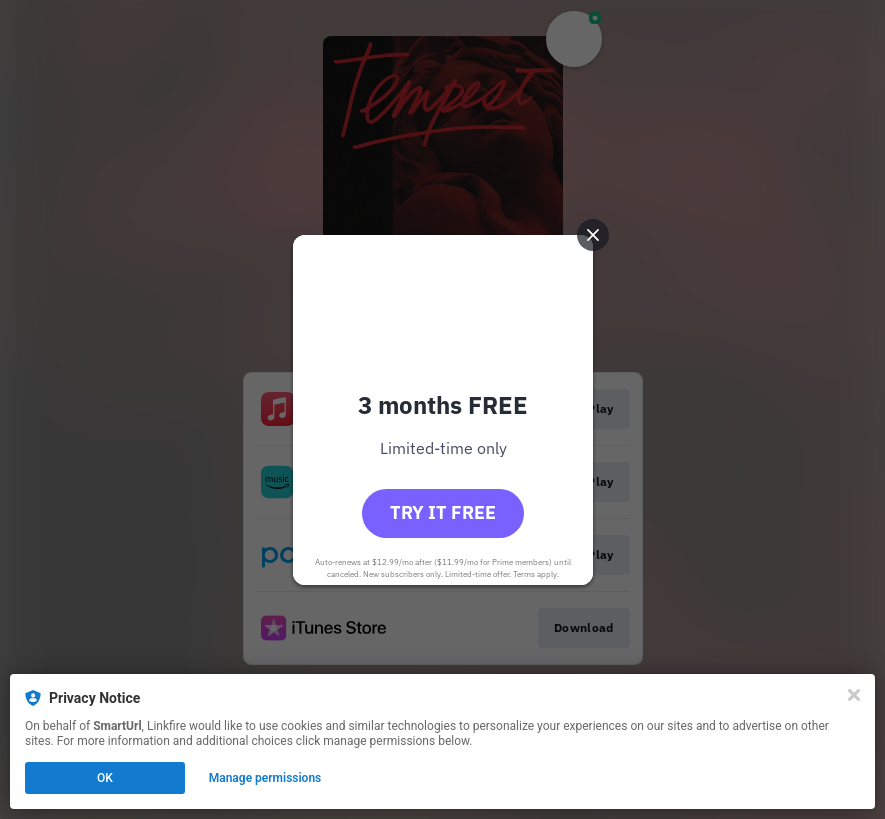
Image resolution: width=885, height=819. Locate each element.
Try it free (443, 512)
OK (105, 778)
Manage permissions (265, 778)
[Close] (854, 695)
